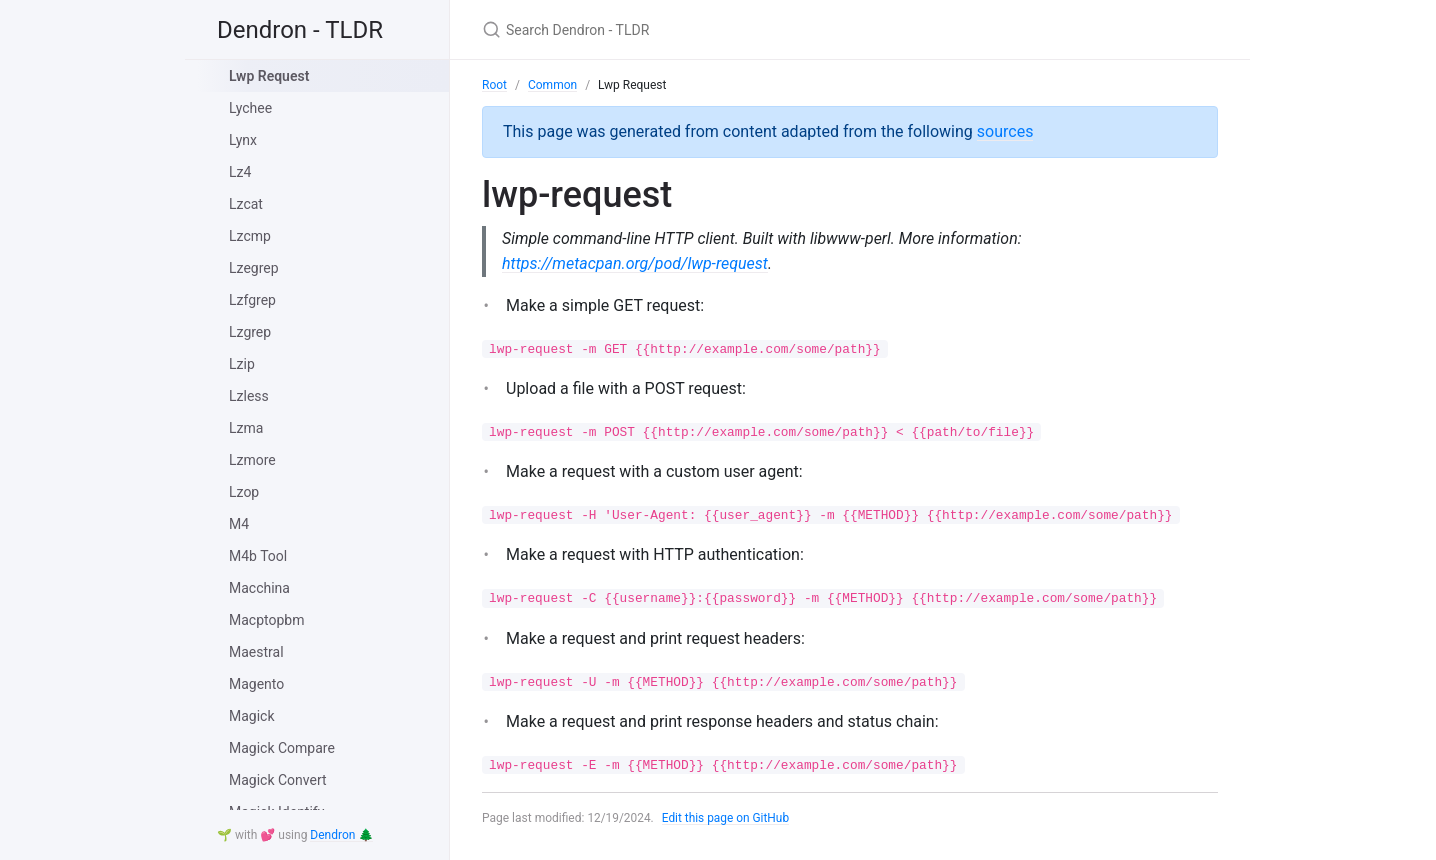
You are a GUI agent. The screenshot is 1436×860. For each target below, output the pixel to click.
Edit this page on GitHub (726, 818)
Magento (256, 684)
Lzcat (246, 204)
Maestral (256, 652)
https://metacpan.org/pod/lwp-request (635, 263)
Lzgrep (250, 332)
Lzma (246, 428)
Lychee (250, 108)
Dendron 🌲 (341, 835)
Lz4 (240, 172)
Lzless (249, 396)
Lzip (242, 364)
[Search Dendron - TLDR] (718, 29)
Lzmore (252, 460)
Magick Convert (278, 780)
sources (1005, 131)
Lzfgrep (252, 300)
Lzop (244, 492)
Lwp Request (269, 76)
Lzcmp (250, 236)
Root (494, 85)
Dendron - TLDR (300, 30)
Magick (252, 716)
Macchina (259, 588)
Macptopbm (266, 620)
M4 (239, 524)
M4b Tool (258, 556)
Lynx (243, 140)
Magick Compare (282, 748)
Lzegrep (254, 268)
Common (552, 85)
